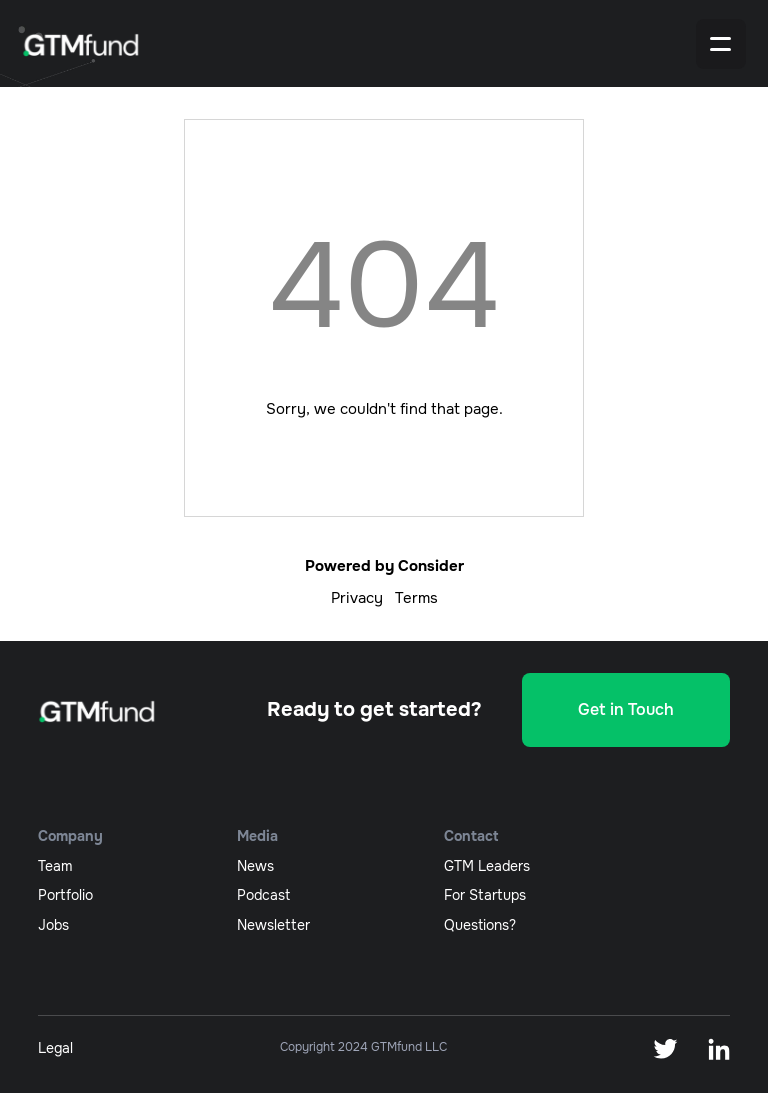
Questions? (480, 925)
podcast (263, 895)
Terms (416, 598)
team (55, 866)
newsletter (273, 925)
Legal (55, 1048)
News (255, 866)
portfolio (65, 895)
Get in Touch (626, 709)
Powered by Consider (384, 566)
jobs (53, 925)
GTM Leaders (487, 866)
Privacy (357, 598)
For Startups (485, 895)
